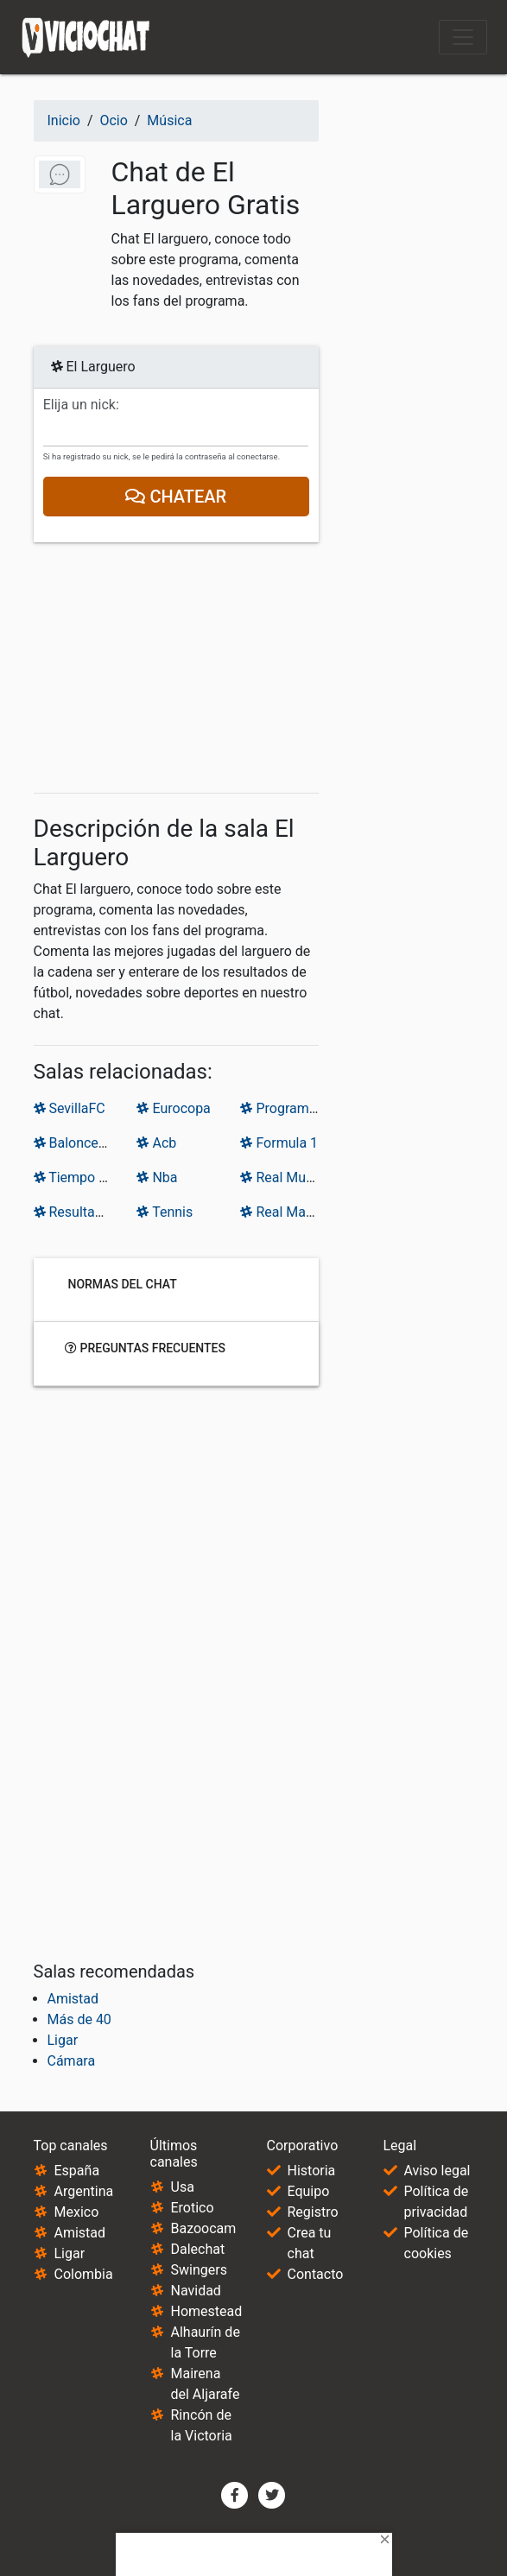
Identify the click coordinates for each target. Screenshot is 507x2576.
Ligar (63, 2040)
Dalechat (198, 2249)
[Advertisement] (176, 671)
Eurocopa (173, 1108)
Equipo (309, 2191)
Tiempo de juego (92, 1177)
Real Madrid (284, 1212)
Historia (312, 2170)
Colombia (83, 2274)
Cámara (72, 2061)
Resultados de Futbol (106, 1212)
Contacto (316, 2274)
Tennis (164, 1212)
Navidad (196, 2290)
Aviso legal (437, 2170)
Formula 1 (279, 1143)
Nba (156, 1177)
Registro (313, 2212)
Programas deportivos (316, 1108)
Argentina (84, 2191)
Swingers (199, 2270)
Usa (182, 2187)
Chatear (175, 496)
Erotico (192, 2207)
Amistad (73, 1999)
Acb (156, 1143)
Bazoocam (204, 2228)
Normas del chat (121, 1283)
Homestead (207, 2311)
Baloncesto (76, 1143)
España (77, 2170)
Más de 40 (79, 2019)
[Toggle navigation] (463, 37)
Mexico (76, 2212)
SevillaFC (69, 1108)
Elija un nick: (81, 405)
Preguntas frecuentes (145, 1347)
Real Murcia (284, 1177)
